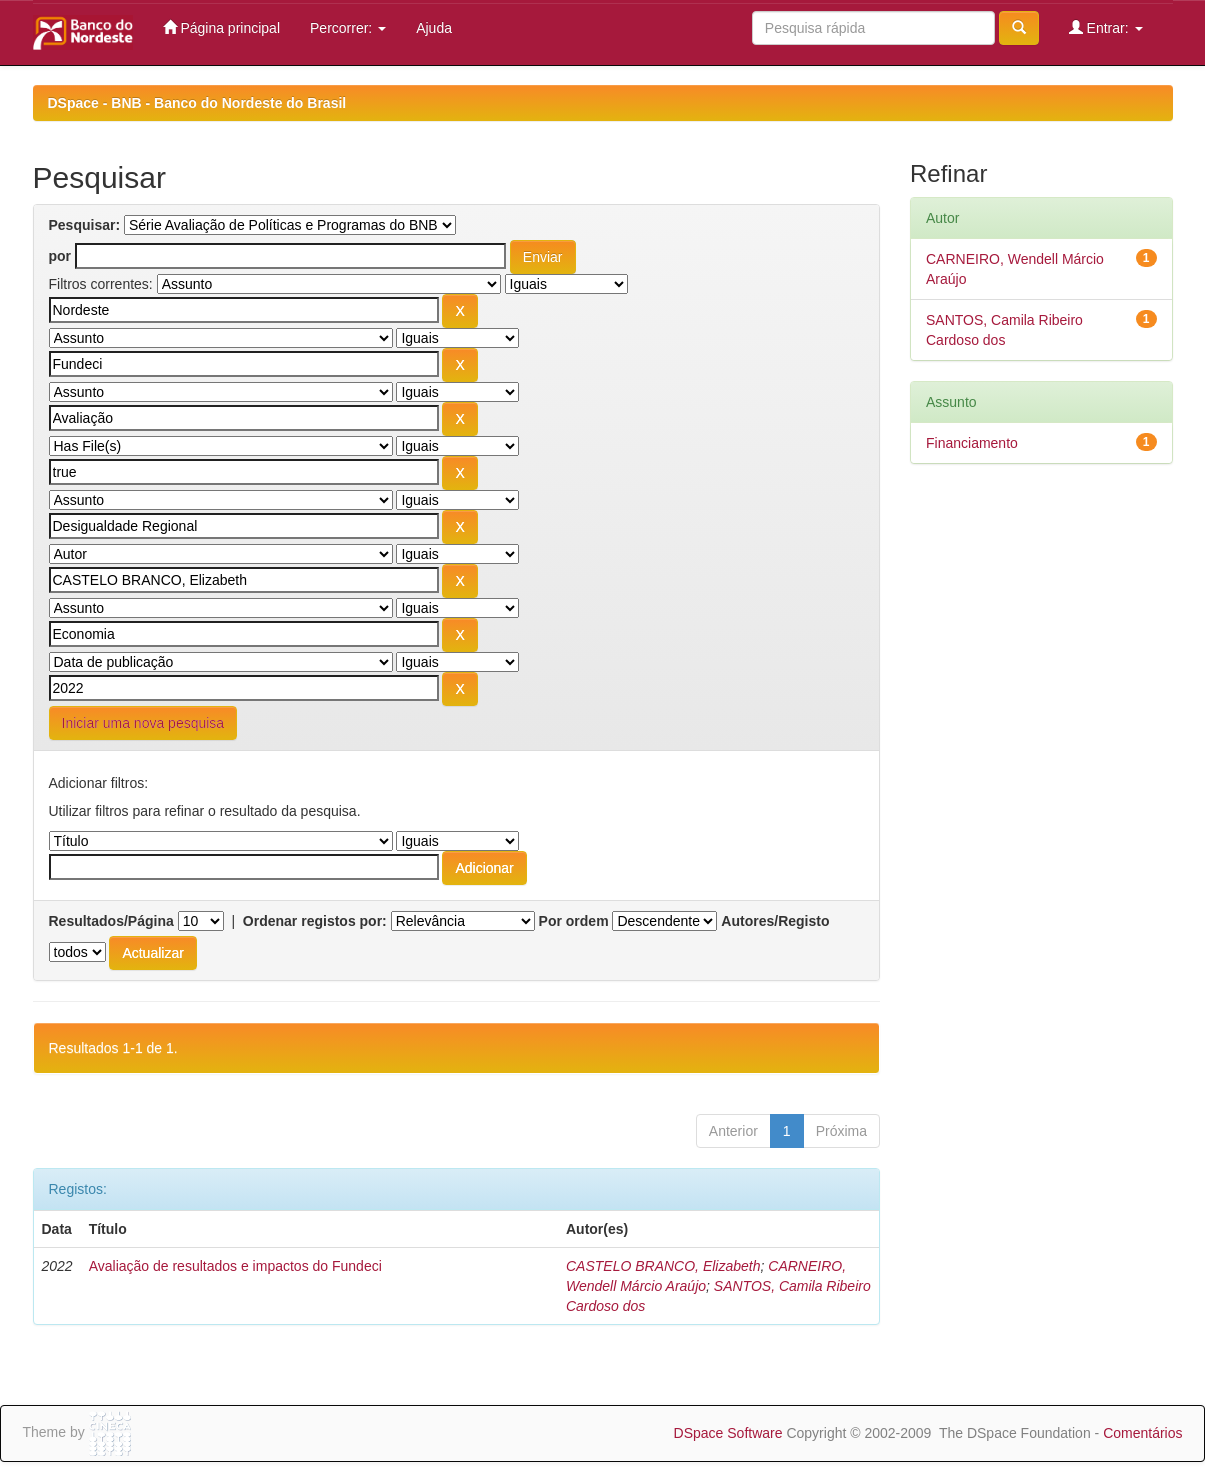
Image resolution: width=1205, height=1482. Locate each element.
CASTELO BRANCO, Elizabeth (663, 1266)
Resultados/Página (111, 921)
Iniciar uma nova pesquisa (143, 723)
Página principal (222, 27)
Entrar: (1106, 27)
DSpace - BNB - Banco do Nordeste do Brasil (197, 103)
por (60, 256)
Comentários (1142, 1433)
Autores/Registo (775, 921)
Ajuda (434, 28)
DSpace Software (728, 1433)
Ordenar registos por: (315, 921)
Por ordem (574, 921)
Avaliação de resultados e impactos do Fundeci (235, 1266)
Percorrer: (348, 28)
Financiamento (972, 443)
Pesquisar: (85, 225)
